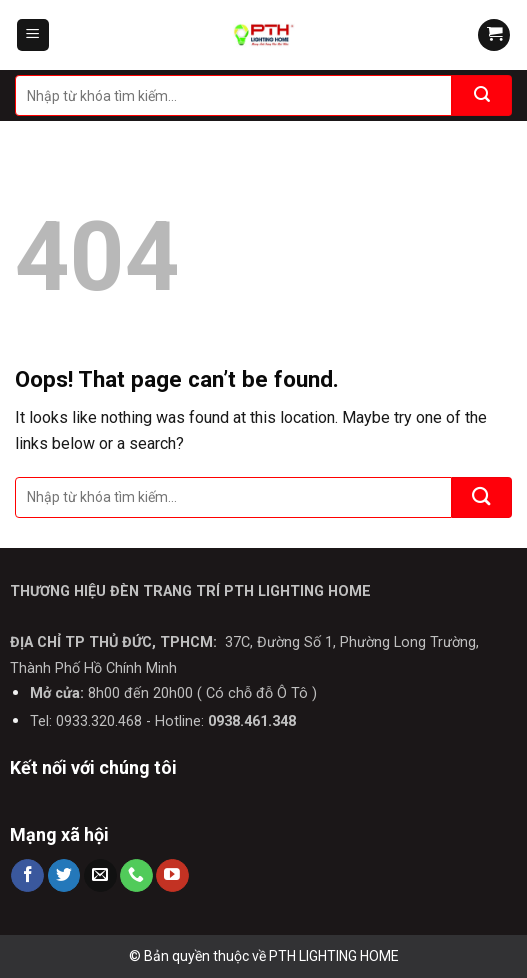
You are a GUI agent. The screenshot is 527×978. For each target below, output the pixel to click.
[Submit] (482, 95)
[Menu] (33, 35)
